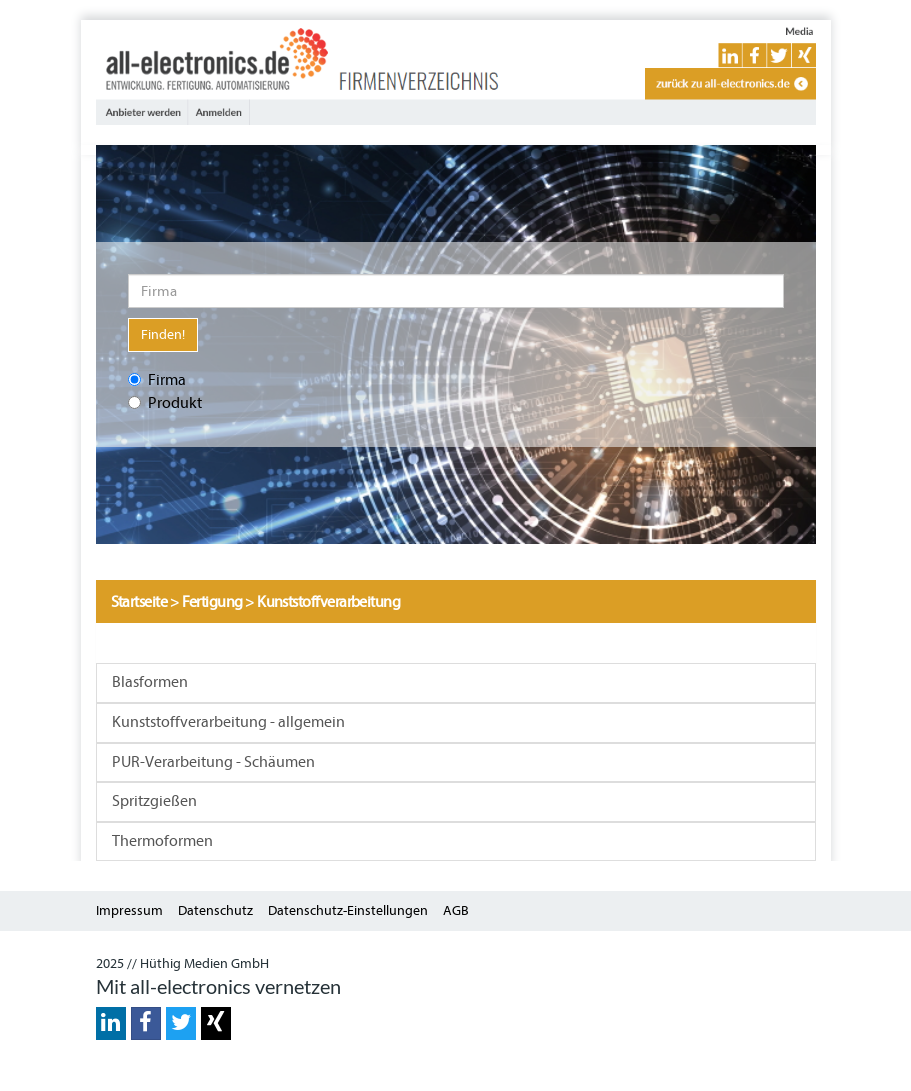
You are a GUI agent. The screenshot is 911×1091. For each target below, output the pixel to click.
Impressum (129, 910)
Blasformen (150, 682)
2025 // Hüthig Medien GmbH (182, 963)
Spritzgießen (154, 801)
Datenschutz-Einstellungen (348, 910)
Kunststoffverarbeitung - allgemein (228, 722)
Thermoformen (162, 841)
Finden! (163, 334)
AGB (456, 910)
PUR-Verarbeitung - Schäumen (213, 762)
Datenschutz (215, 910)
